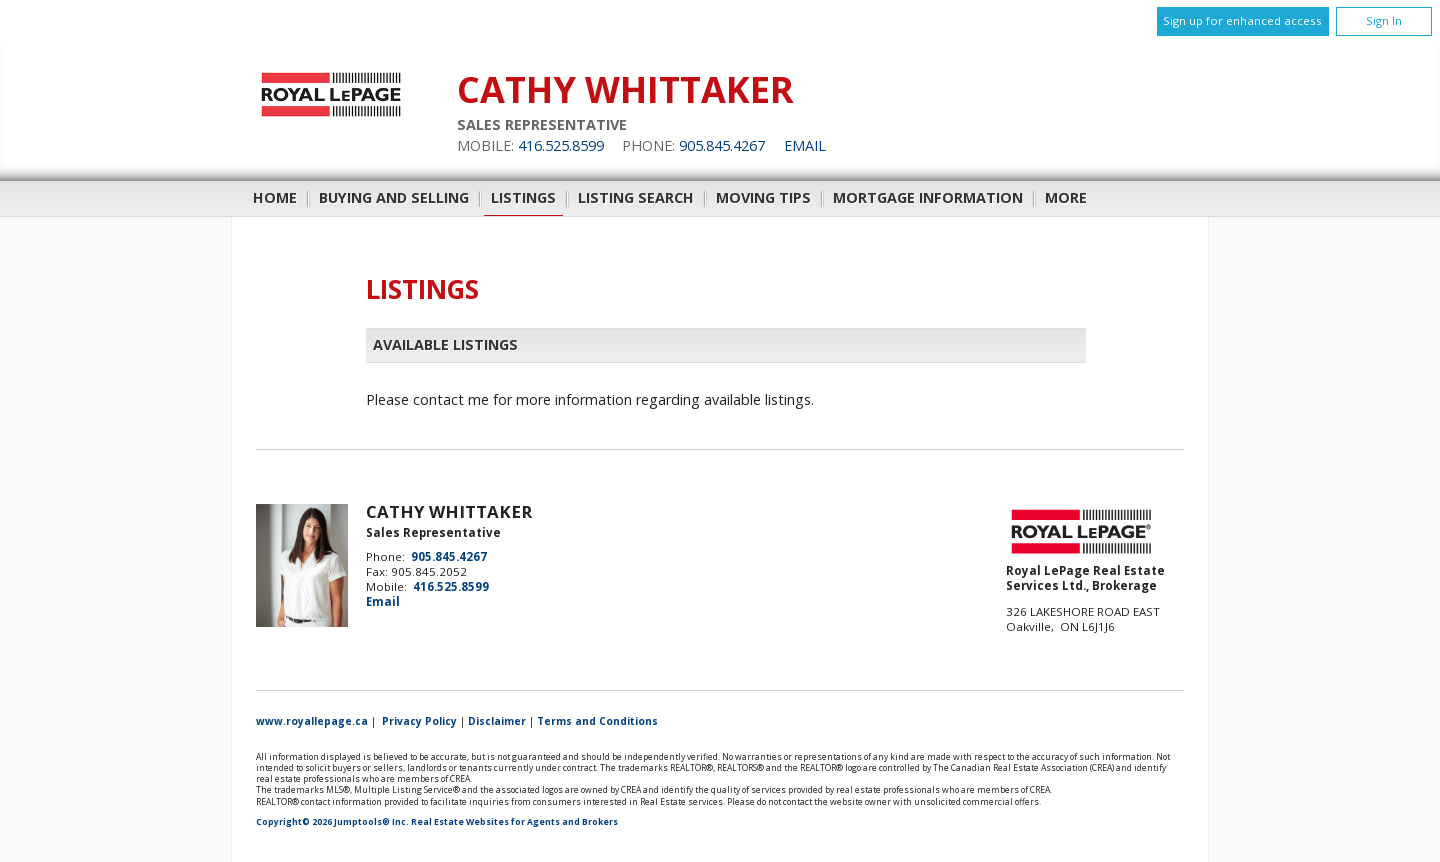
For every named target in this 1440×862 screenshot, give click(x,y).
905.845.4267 (722, 145)
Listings (523, 197)
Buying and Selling (394, 197)
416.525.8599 (561, 145)
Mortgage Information (928, 197)
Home (275, 197)
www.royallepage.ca (312, 721)
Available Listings (445, 344)
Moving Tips (763, 197)
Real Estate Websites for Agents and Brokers (514, 822)
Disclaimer (497, 721)
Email (805, 145)
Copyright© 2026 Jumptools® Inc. (332, 822)
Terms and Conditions (597, 721)
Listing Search (636, 197)
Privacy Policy (419, 721)
